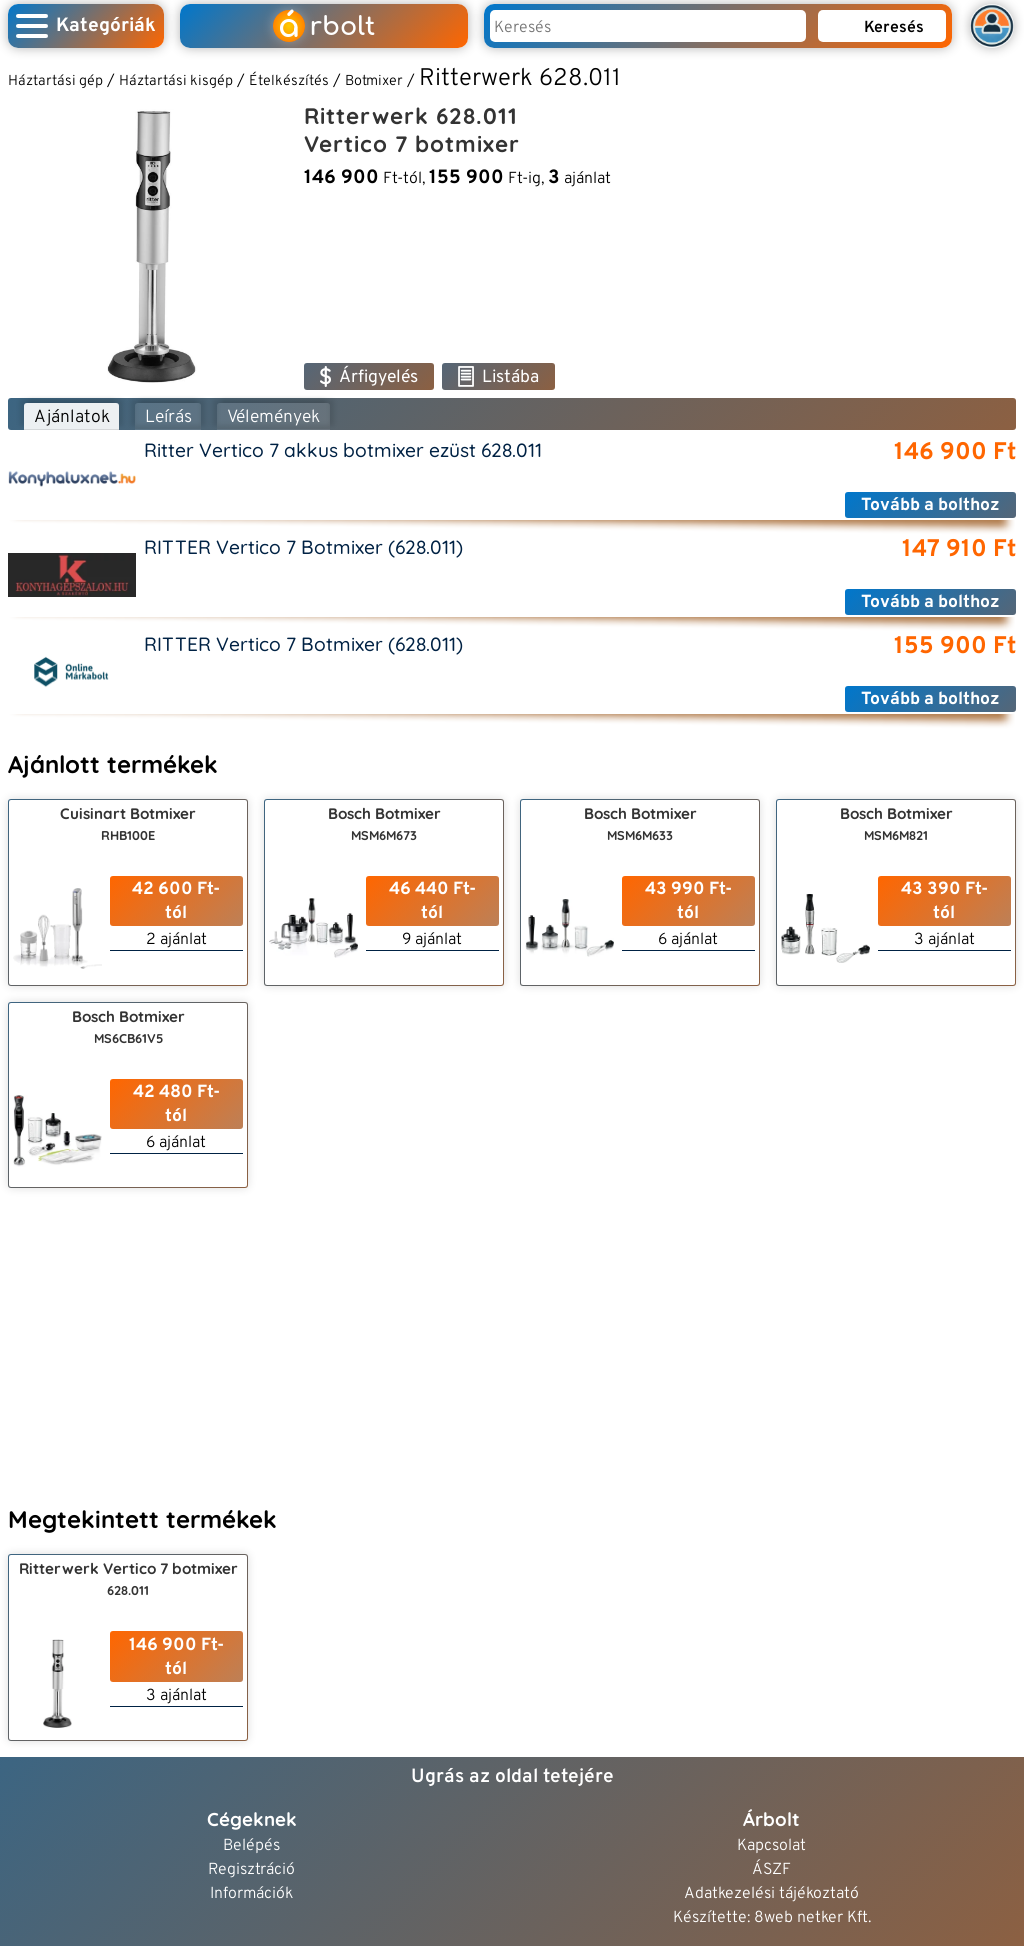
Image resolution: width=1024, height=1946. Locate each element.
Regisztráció (251, 1870)
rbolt (324, 26)
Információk (251, 1894)
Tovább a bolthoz (930, 505)
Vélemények (273, 417)
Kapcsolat (771, 1846)
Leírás (168, 417)
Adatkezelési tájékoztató (771, 1894)
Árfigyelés (369, 377)
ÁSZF (771, 1870)
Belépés (251, 1846)
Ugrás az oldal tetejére (512, 1777)
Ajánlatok (72, 417)
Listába (498, 377)
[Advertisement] (512, 1344)
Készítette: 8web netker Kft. (772, 1918)
